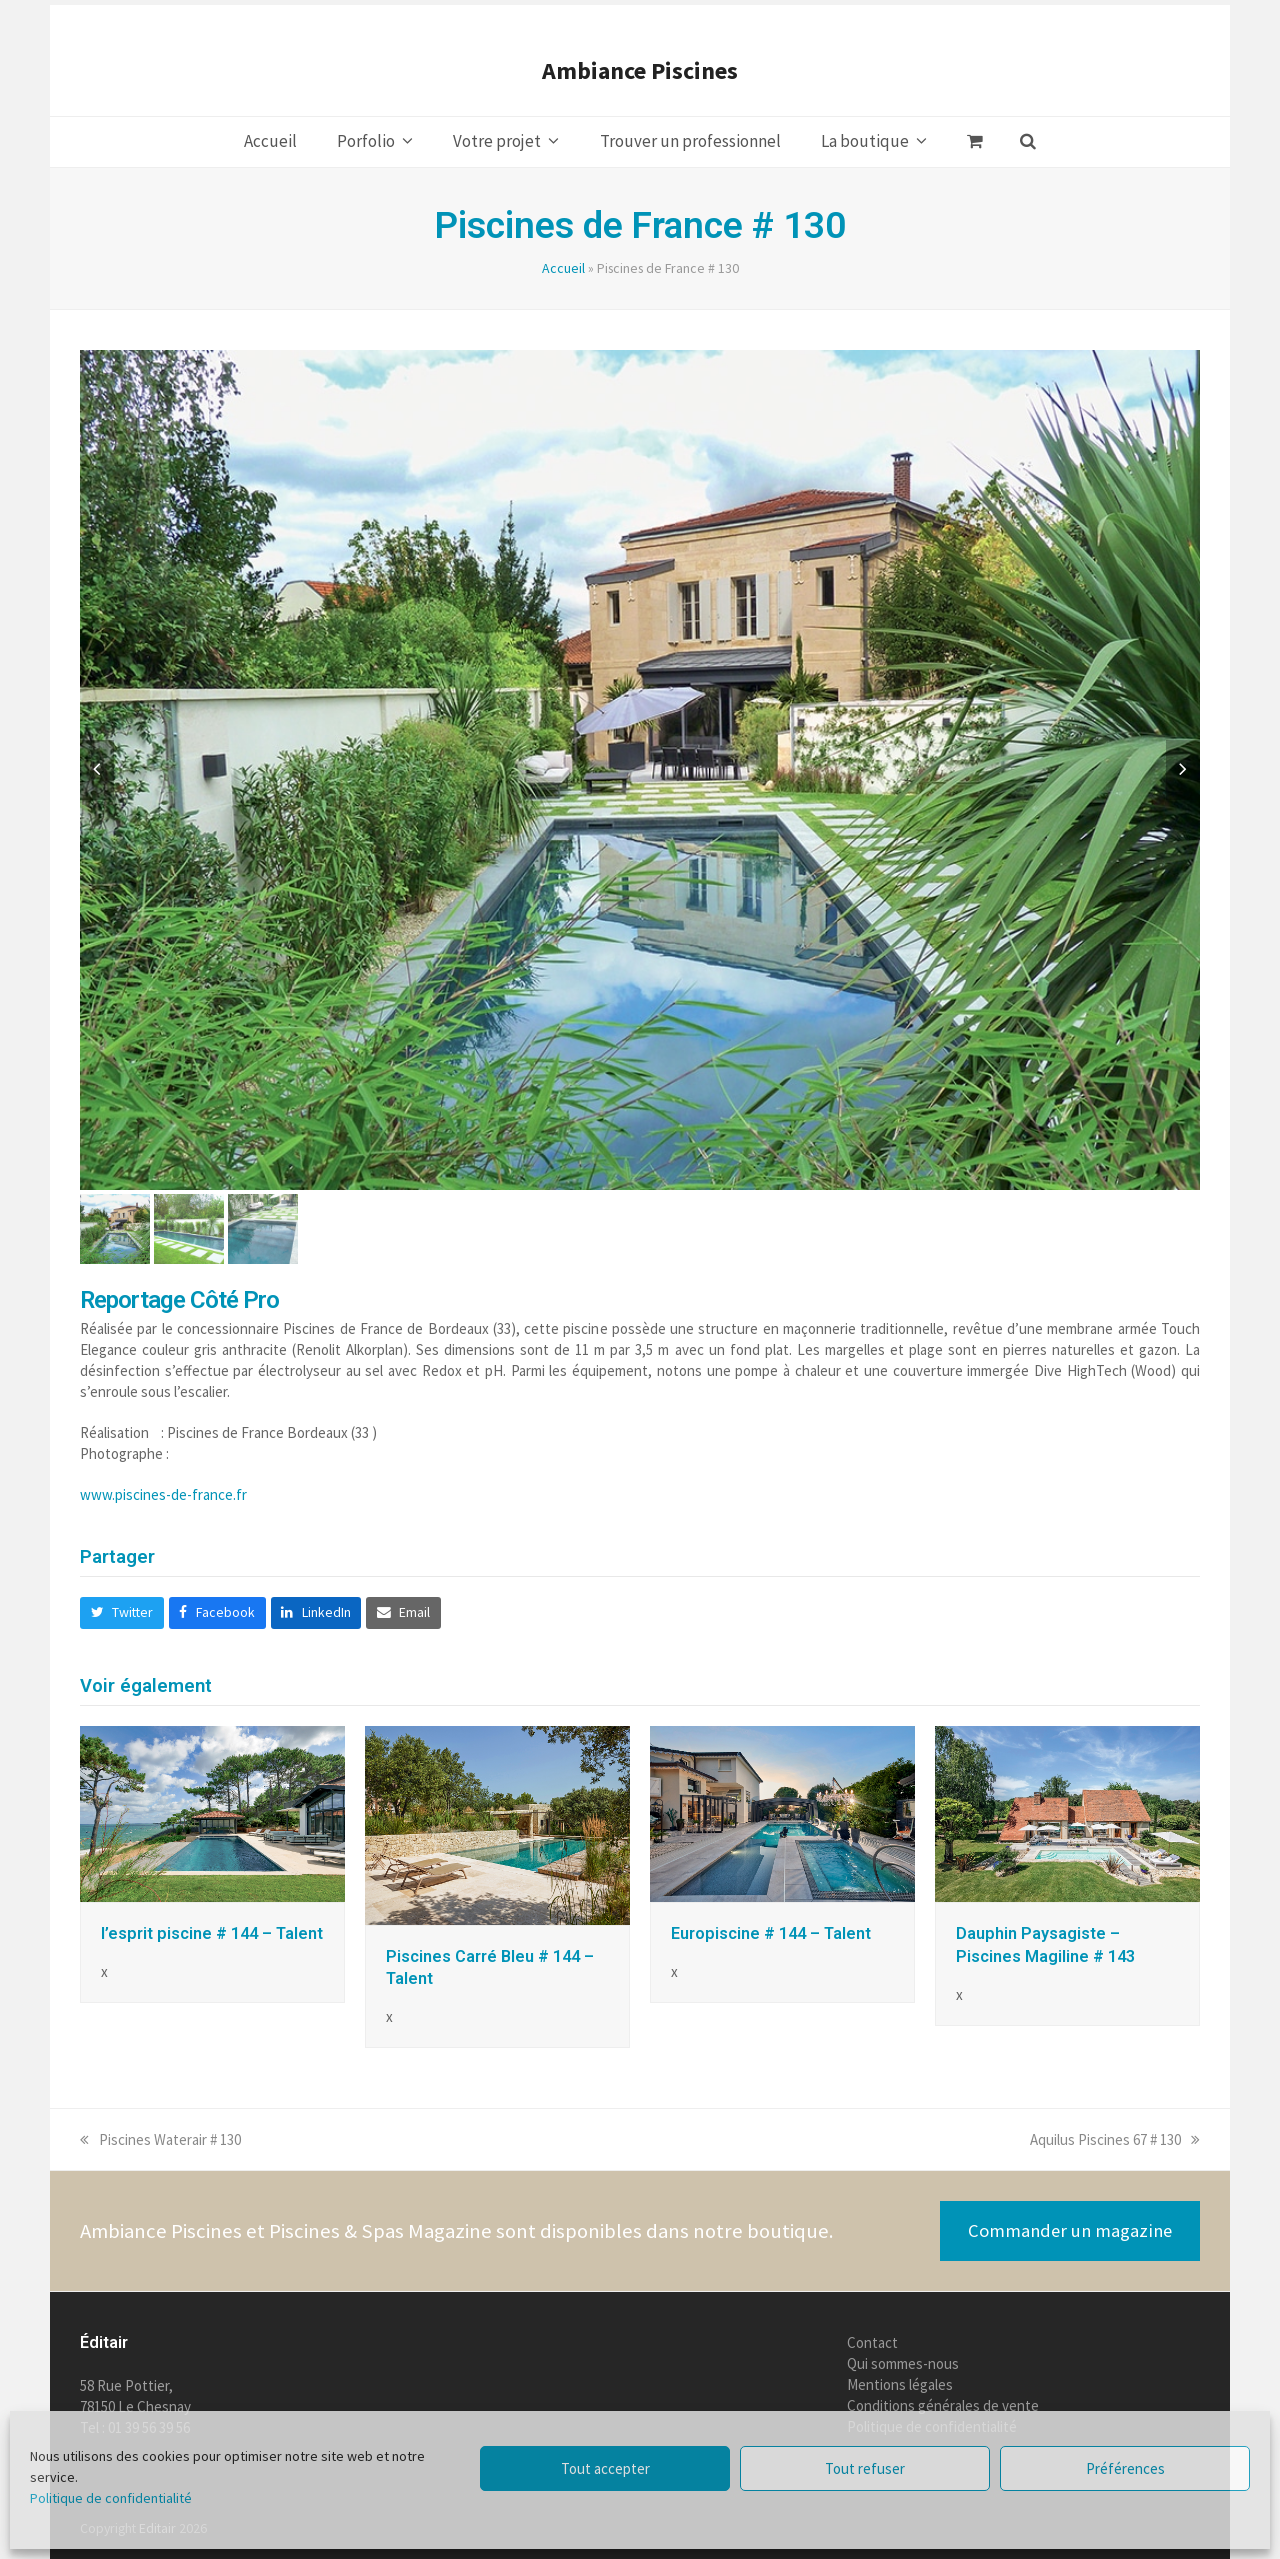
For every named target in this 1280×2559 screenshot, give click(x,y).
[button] (974, 142)
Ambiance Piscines (640, 70)
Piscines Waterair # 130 (160, 2139)
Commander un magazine (1070, 2230)
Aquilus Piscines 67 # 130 (1115, 2139)
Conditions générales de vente (943, 2405)
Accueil (563, 268)
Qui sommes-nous (903, 2363)
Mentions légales (900, 2384)
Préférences (1125, 2468)
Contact (872, 2342)
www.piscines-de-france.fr (163, 1494)
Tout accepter (605, 2468)
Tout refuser (865, 2468)
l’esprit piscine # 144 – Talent (212, 1933)
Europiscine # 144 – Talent (771, 1933)
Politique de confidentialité (111, 2498)
